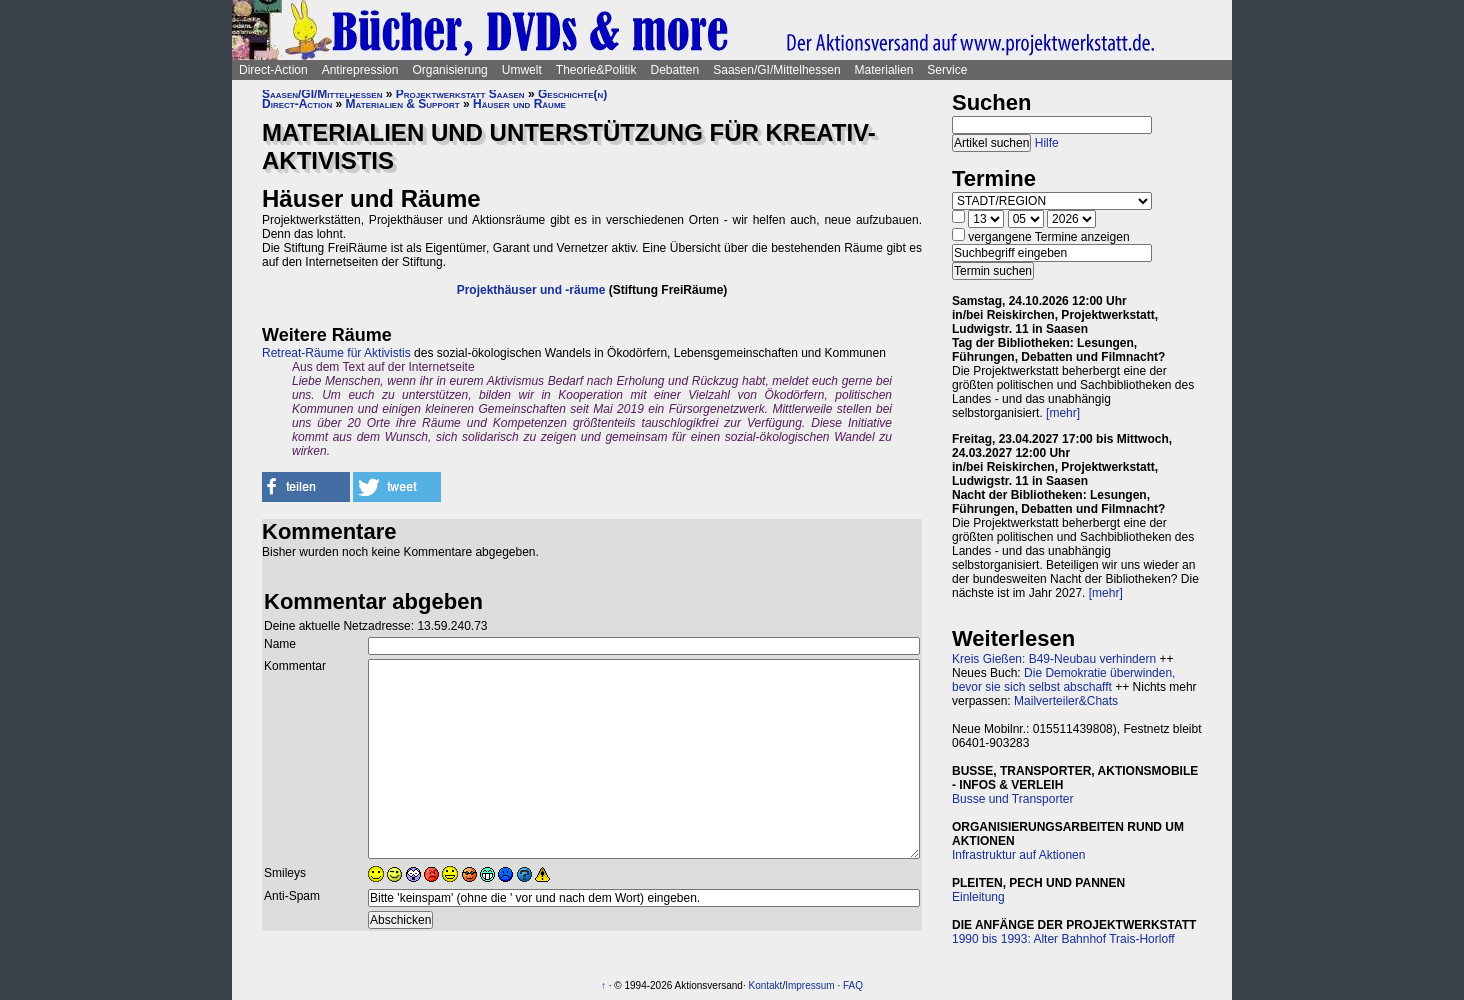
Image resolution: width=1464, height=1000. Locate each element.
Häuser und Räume (519, 104)
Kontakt (765, 985)
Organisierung (449, 70)
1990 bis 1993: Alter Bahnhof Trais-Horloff (1063, 939)
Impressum (809, 985)
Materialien (884, 70)
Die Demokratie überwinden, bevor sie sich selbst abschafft (1063, 680)
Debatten (675, 70)
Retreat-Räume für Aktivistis (336, 353)
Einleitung (978, 897)
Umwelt (522, 70)
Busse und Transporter (1012, 799)
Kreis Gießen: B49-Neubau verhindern (1054, 659)
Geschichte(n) (572, 94)
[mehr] (1063, 413)
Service (947, 70)
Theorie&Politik (596, 70)
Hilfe (1047, 143)
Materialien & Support (403, 104)
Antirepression (360, 70)
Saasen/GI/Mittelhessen (776, 70)
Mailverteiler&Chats (1066, 701)
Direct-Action (273, 70)
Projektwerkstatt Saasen (460, 94)
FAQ (853, 985)
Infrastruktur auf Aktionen (1018, 855)
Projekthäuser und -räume (531, 290)
